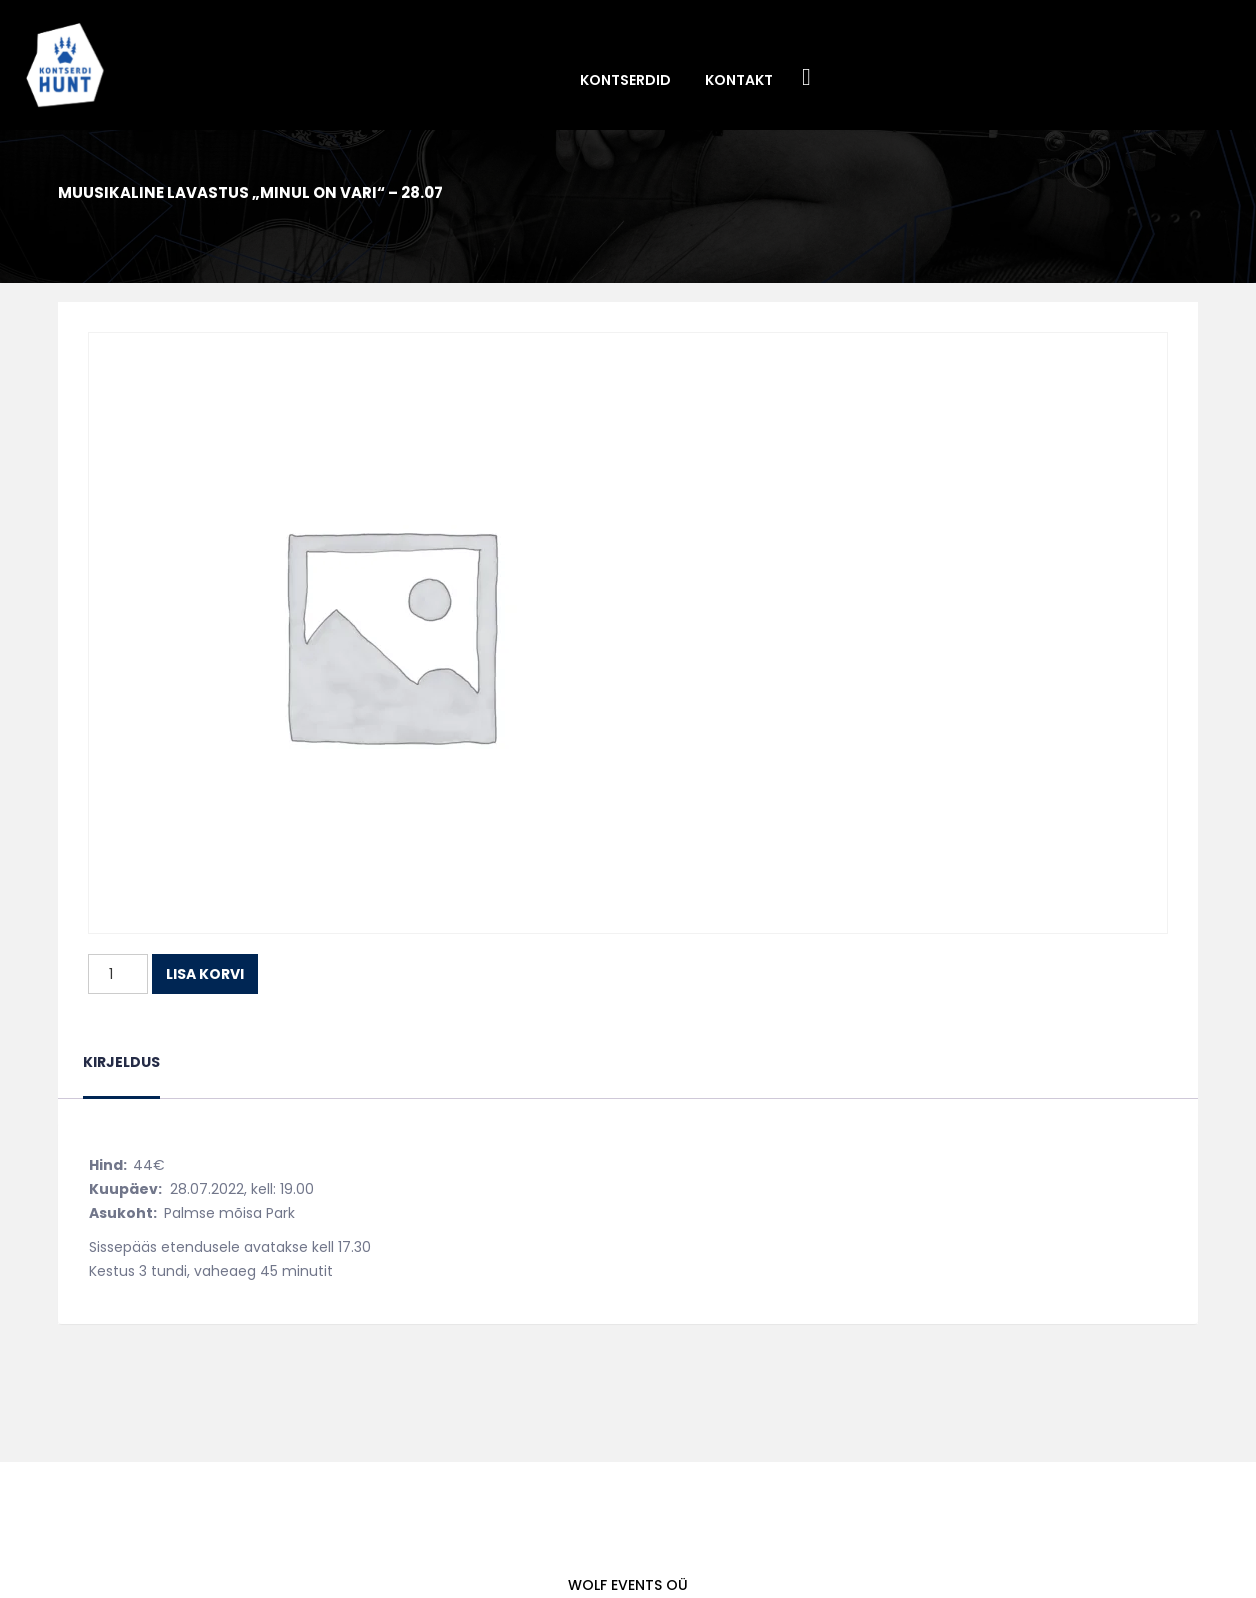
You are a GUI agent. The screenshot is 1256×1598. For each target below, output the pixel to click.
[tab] (121, 1074)
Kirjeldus (121, 1062)
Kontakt (739, 80)
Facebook (807, 78)
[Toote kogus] (118, 974)
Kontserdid (625, 80)
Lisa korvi (205, 974)
